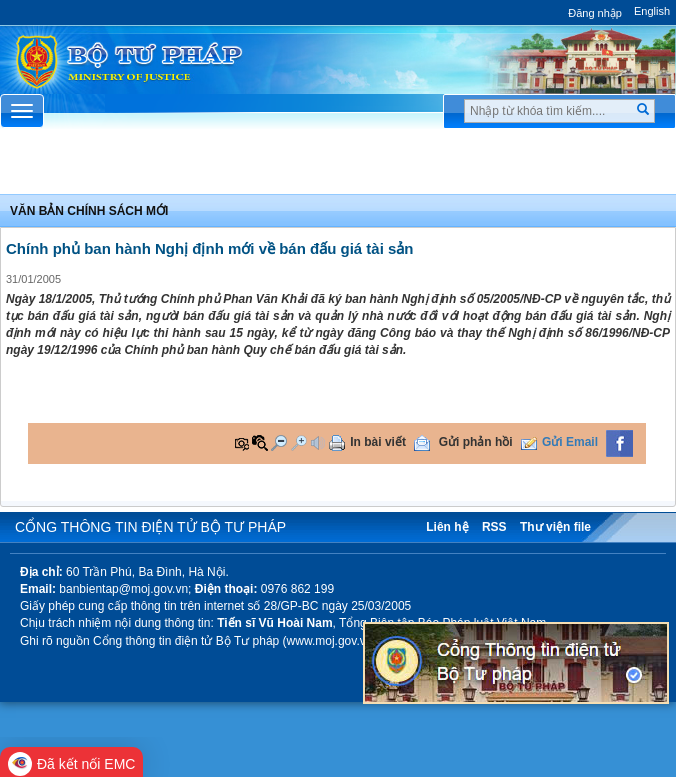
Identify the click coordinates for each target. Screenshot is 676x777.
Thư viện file (555, 527)
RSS (494, 527)
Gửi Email (570, 442)
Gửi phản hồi (476, 442)
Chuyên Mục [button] (337, 167)
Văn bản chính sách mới (89, 211)
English (652, 11)
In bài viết (378, 442)
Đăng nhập (595, 13)
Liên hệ (447, 527)
